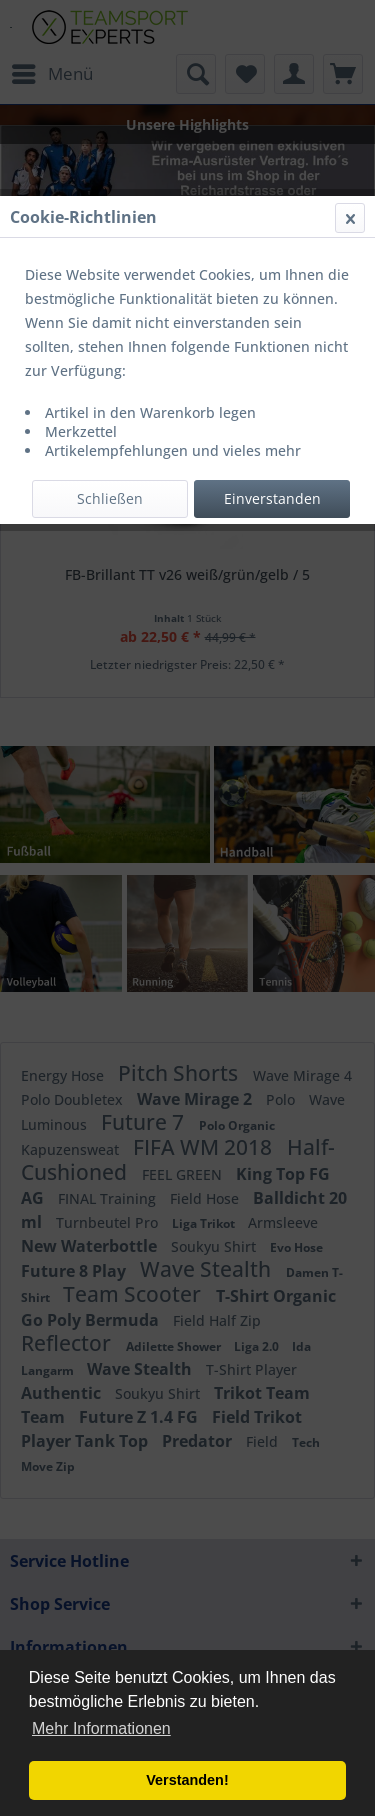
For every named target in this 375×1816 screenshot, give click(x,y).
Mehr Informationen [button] (101, 1728)
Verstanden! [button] (187, 1780)
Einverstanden (272, 498)
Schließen (110, 498)
